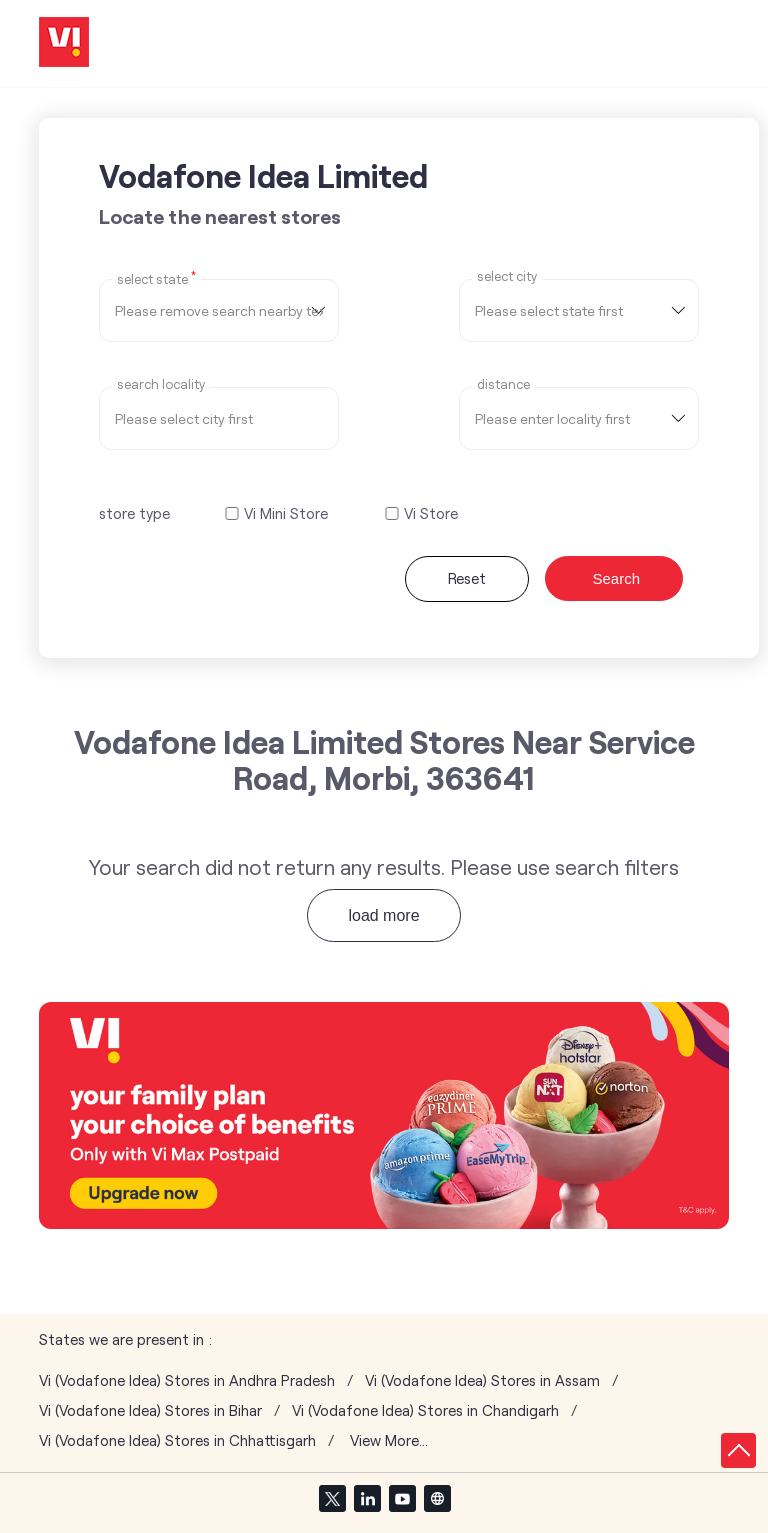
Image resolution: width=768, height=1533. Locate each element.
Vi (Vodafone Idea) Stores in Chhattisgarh (177, 1440)
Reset (467, 578)
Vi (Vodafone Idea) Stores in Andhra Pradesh (187, 1380)
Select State (156, 278)
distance (503, 384)
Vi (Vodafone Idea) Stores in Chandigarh (425, 1410)
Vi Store (431, 513)
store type (134, 513)
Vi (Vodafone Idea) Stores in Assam (482, 1380)
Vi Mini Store (286, 513)
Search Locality (161, 384)
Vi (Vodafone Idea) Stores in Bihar (150, 1410)
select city (507, 276)
